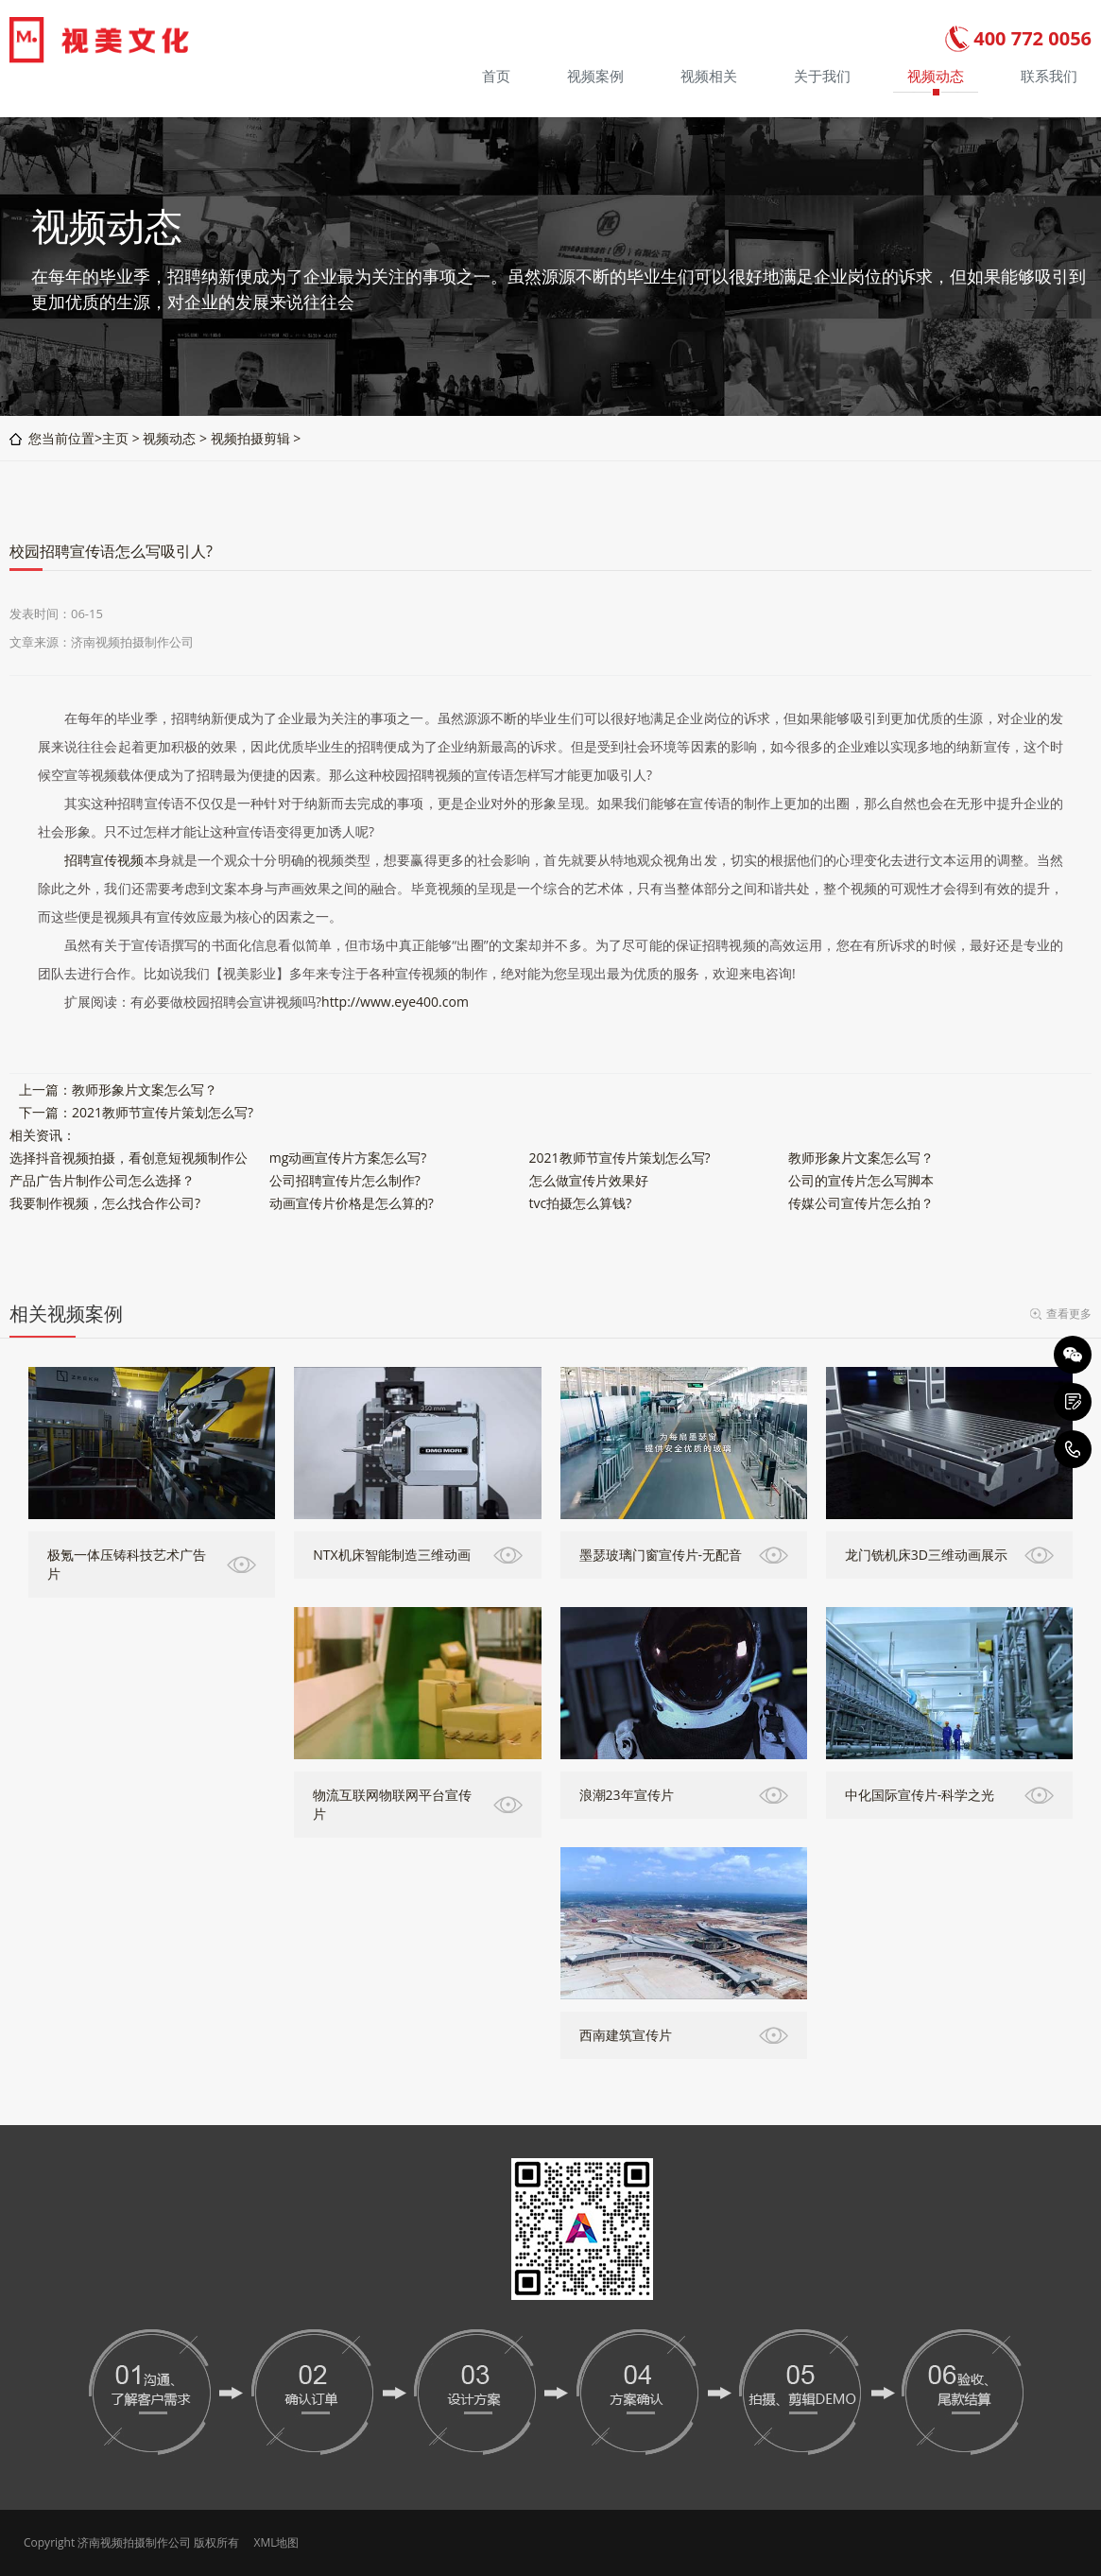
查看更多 (1069, 1313)
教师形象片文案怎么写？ (144, 1089)
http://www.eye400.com (395, 1002)
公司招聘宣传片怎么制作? (345, 1180)
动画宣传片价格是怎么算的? (351, 1203)
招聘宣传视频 (104, 860)
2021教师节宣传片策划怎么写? (162, 1112)
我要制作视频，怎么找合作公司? (104, 1203)
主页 (115, 438)
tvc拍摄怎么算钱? (580, 1203)
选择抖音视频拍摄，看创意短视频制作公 (128, 1158)
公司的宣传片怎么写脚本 (861, 1180)
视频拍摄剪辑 (250, 438)
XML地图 (276, 2542)
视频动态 (169, 438)
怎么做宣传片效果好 (588, 1180)
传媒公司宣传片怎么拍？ (861, 1203)
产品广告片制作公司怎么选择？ (102, 1180)
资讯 (49, 1135)
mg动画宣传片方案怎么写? (348, 1158)
